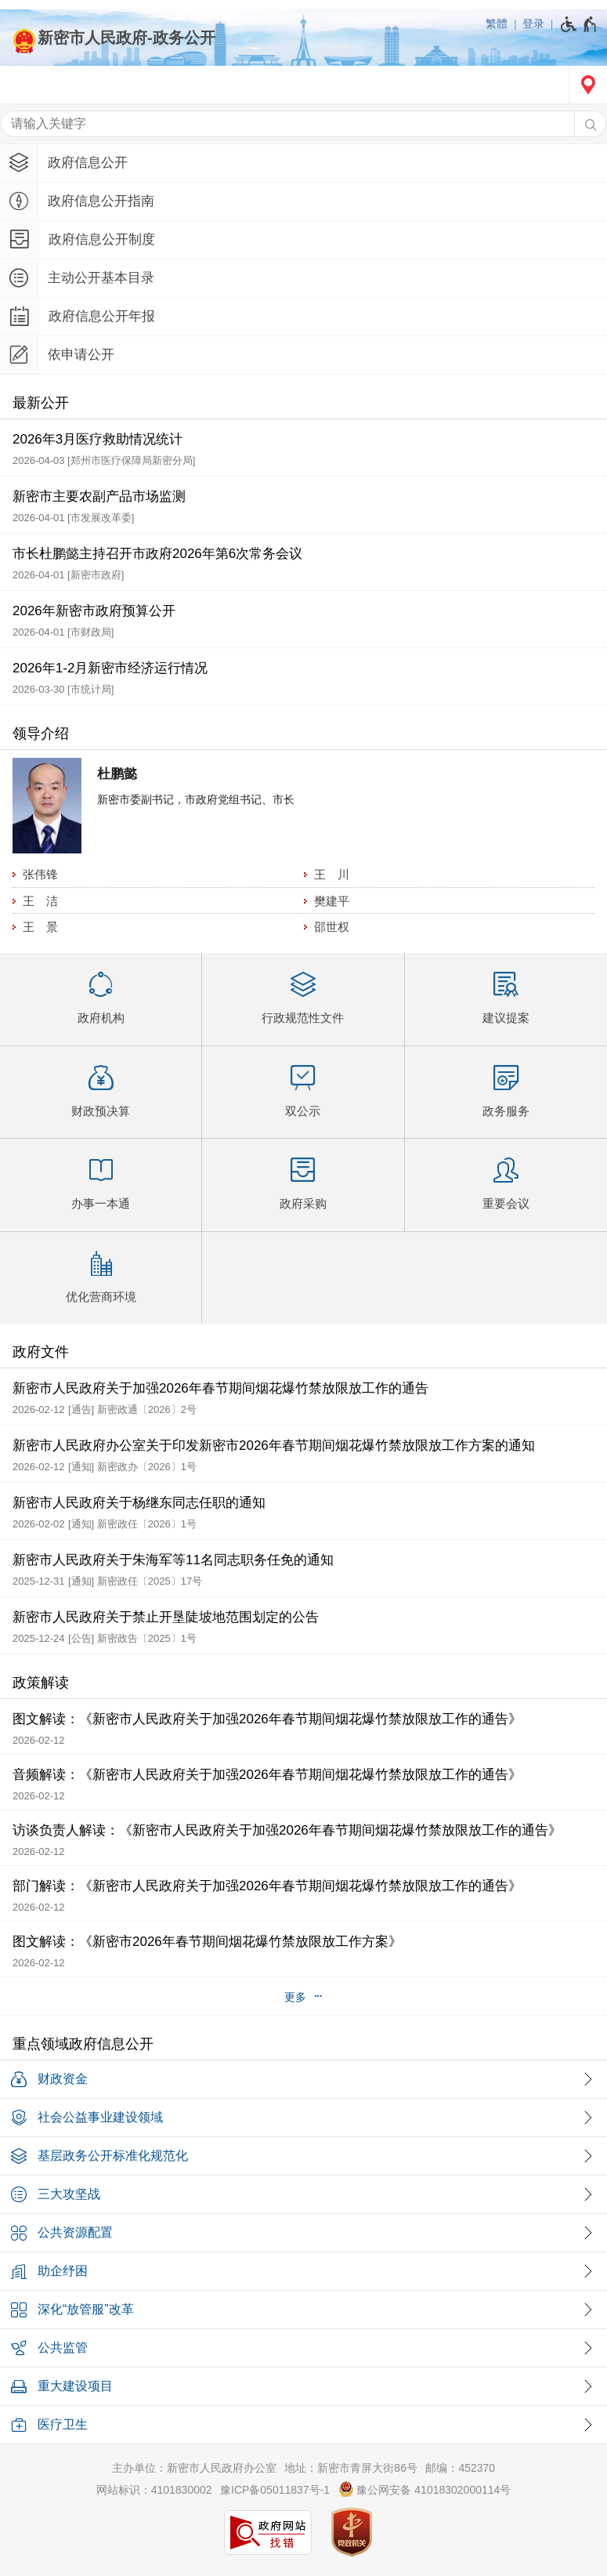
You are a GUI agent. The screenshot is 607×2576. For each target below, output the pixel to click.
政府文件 (41, 1352)
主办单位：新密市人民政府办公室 (194, 2468)
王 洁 (40, 901)
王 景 (40, 926)
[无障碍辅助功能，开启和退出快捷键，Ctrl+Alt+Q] (579, 24)
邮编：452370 (460, 2468)
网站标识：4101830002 (154, 2490)
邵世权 (331, 926)
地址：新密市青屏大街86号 (350, 2468)
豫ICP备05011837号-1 (275, 2490)
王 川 (331, 874)
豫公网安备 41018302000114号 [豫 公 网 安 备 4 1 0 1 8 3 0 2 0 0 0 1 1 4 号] (424, 2489)
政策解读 (41, 1682)
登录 (533, 23)
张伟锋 (40, 874)
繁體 (497, 23)
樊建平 (331, 901)
